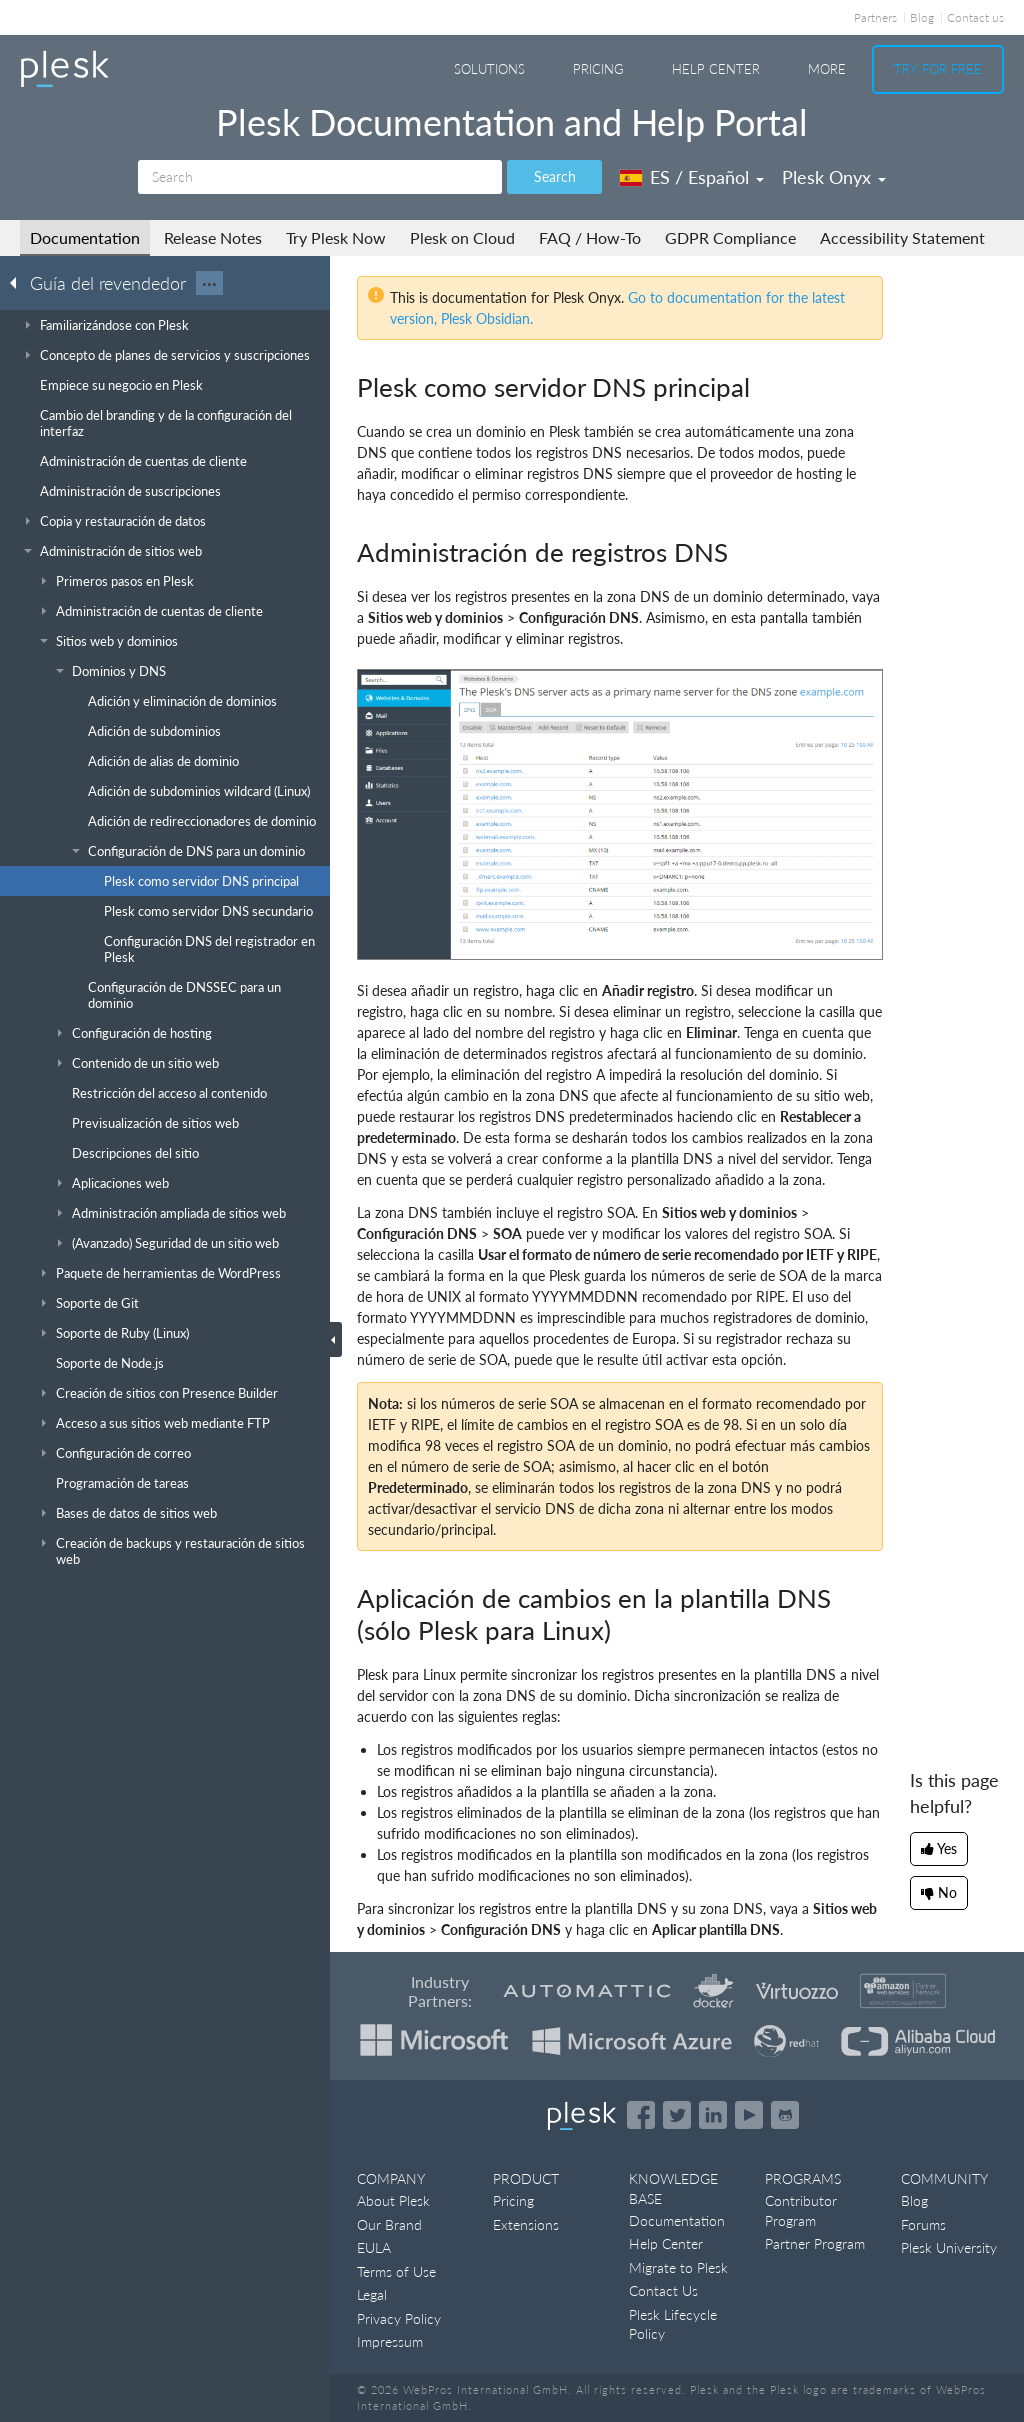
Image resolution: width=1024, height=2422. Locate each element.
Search (555, 176)
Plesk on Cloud (462, 237)
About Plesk (393, 2200)
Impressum (390, 2341)
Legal (372, 2294)
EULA (374, 2247)
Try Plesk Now (336, 237)
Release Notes (213, 237)
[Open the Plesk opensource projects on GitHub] (785, 2115)
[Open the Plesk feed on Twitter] (677, 2115)
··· (209, 283)
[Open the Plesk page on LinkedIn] (713, 2115)
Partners (875, 17)
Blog (922, 17)
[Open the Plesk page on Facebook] (641, 2115)
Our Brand (389, 2224)
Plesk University (949, 2247)
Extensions (526, 2224)
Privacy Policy (399, 2318)
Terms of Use (396, 2271)
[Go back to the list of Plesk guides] (19, 282)
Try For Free (938, 69)
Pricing (598, 69)
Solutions (489, 69)
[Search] (320, 177)
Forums (923, 2224)
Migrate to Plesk (678, 2267)
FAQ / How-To (590, 237)
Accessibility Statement (902, 237)
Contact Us (663, 2290)
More (827, 69)
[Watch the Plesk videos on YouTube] (749, 2115)
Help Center (716, 69)
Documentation (85, 237)
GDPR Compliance (730, 237)
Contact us (975, 17)
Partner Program (815, 2243)
